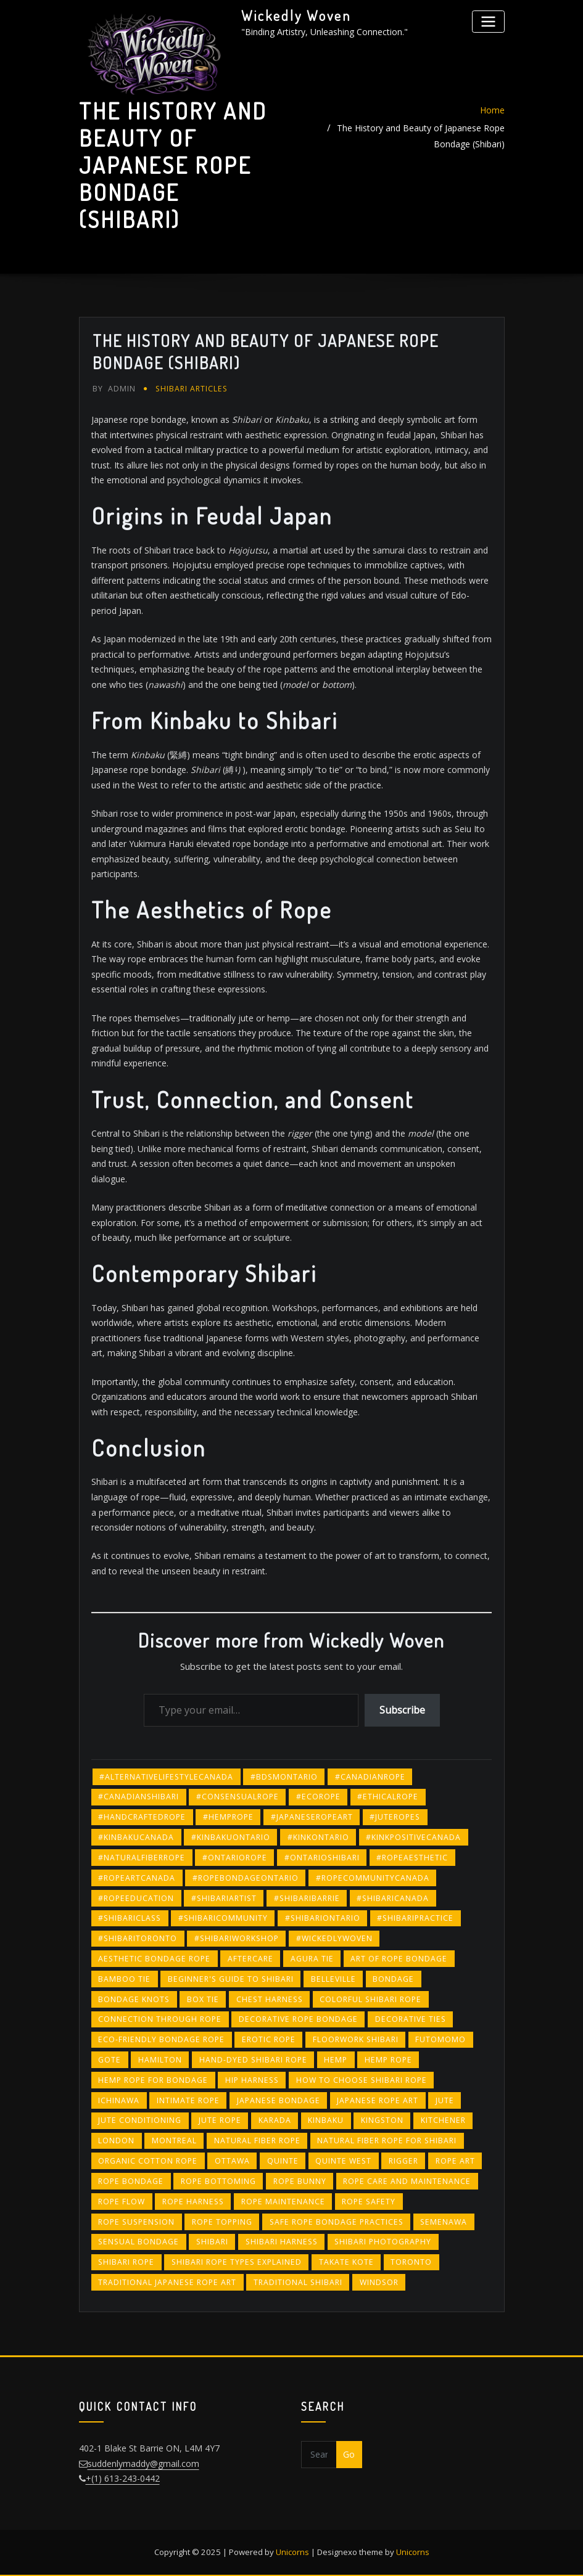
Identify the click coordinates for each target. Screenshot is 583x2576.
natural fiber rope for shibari (387, 2140)
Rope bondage (130, 2180)
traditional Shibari (298, 2281)
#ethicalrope (387, 1796)
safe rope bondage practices (336, 2221)
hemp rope (388, 2059)
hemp (335, 2059)
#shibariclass (129, 1918)
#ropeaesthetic (412, 1857)
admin (114, 388)
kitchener (443, 2120)
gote (109, 2059)
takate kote (346, 2261)
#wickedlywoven (334, 1937)
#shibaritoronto (137, 1937)
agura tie (312, 1958)
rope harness (193, 2201)
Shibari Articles (191, 388)
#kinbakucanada (136, 1836)
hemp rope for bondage (153, 2079)
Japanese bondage (278, 2100)
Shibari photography (382, 2241)
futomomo (440, 2039)
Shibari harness (282, 2241)
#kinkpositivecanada (413, 1836)
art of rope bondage (398, 1958)
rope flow (121, 2201)
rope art (455, 2160)
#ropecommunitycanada (372, 1877)
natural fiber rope (257, 2140)
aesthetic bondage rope (154, 1958)
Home (492, 110)
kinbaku (326, 2120)
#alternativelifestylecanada (166, 1776)
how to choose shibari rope (361, 2079)
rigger (403, 2160)
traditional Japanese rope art (167, 2281)
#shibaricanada (393, 1897)
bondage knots (134, 1998)
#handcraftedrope (142, 1817)
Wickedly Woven (296, 15)
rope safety (368, 2201)
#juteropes (395, 1817)
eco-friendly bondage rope (161, 2039)
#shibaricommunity (223, 1918)
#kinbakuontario (230, 1836)
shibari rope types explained (237, 2261)
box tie (203, 1998)
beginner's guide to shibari (231, 1978)
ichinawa (118, 2100)
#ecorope (318, 1796)
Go (349, 2454)
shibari (212, 2241)
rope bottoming (218, 2180)
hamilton (160, 2059)
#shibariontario (322, 1918)
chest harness (269, 1998)
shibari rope (126, 2261)
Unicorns (292, 2551)
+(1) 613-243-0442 (123, 2478)
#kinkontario (318, 1836)
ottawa (232, 2160)
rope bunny (299, 2180)
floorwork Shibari (356, 2039)
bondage (393, 1978)
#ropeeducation (136, 1897)
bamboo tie (124, 1978)
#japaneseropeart (312, 1817)
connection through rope (159, 2019)
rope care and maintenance (407, 2180)
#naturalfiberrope (141, 1857)
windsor (379, 2281)
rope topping (222, 2221)
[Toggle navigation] (488, 21)
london (116, 2140)
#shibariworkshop (236, 1937)
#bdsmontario (284, 1776)
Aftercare (250, 1958)
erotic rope (269, 2039)
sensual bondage (138, 2241)
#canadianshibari (138, 1796)
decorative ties (410, 2019)
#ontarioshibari (322, 1857)
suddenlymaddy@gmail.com (143, 2463)
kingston (382, 2120)
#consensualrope (237, 1796)
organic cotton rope (147, 2160)
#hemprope (228, 1817)
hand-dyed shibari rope (253, 2059)
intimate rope (188, 2100)
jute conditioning (139, 2120)
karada (274, 2120)
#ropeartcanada (136, 1877)
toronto (411, 2261)
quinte (283, 2160)
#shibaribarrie (307, 1897)
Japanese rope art (377, 2100)
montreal (174, 2140)
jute (445, 2100)
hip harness (252, 2079)
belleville (333, 1978)
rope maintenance (283, 2201)
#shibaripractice (415, 1918)
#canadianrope (370, 1776)
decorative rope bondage (298, 2019)
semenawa (443, 2221)
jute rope (220, 2120)
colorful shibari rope (370, 1998)
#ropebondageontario (245, 1877)
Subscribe (402, 1709)
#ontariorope (234, 1857)
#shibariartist (224, 1897)
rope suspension (136, 2221)
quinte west (343, 2160)
